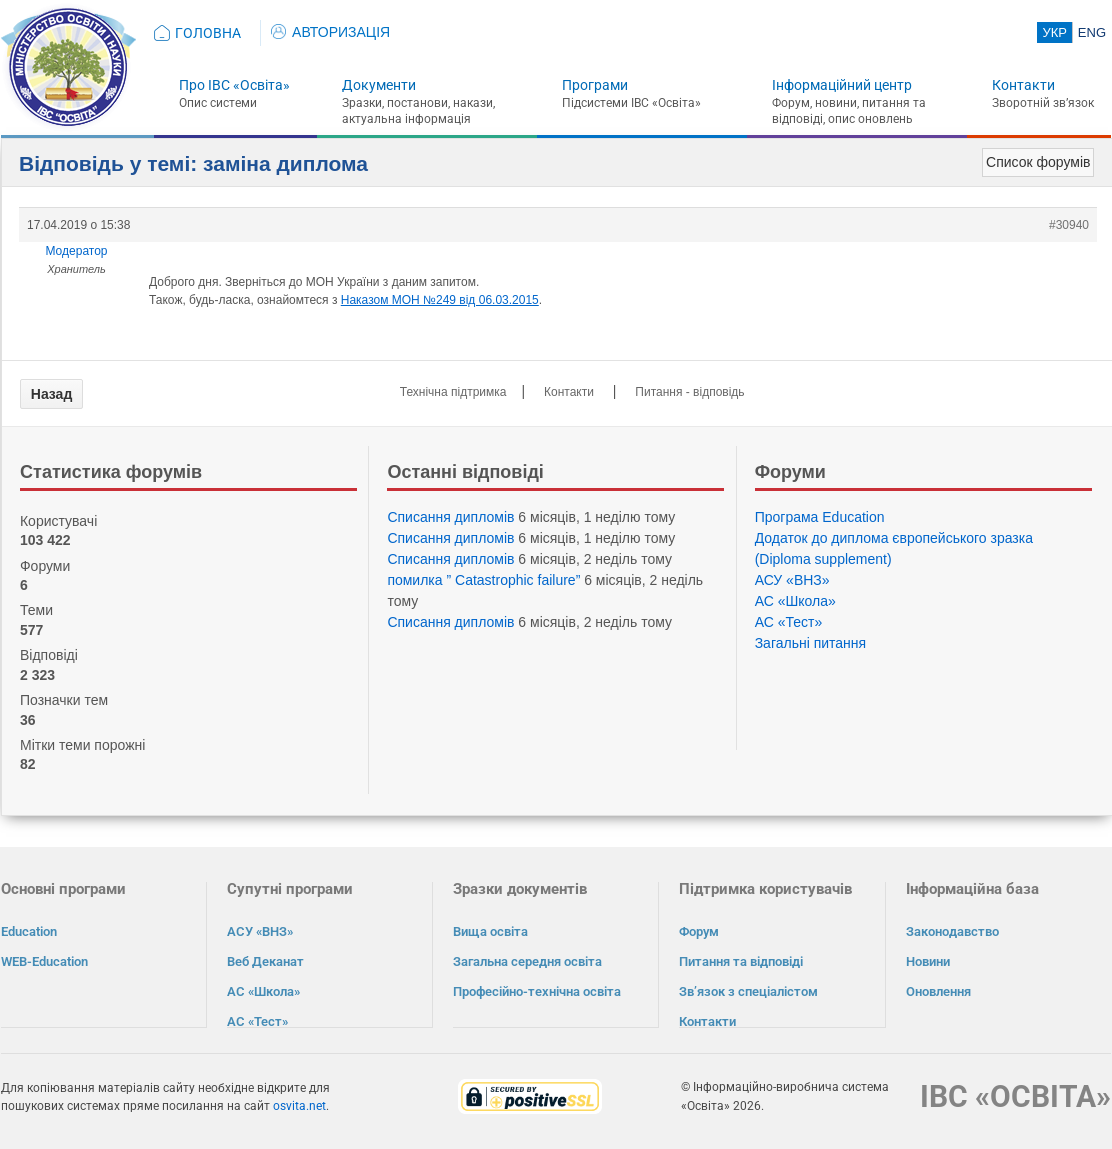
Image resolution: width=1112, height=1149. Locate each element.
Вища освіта (490, 931)
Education (29, 931)
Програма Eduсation (820, 517)
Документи (379, 85)
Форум (699, 931)
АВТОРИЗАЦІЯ (330, 32)
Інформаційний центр (842, 85)
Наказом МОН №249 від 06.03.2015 (440, 300)
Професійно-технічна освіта (537, 991)
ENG (1092, 32)
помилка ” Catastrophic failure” (483, 580)
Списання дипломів (450, 517)
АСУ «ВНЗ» (792, 580)
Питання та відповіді (741, 961)
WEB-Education (44, 961)
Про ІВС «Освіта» (234, 85)
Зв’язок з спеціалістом (748, 991)
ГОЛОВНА (208, 33)
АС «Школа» (795, 601)
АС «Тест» (789, 622)
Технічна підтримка (453, 392)
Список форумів (1038, 162)
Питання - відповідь (689, 392)
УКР (1054, 32)
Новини (928, 961)
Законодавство (952, 931)
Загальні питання (811, 643)
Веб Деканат (265, 961)
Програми (595, 85)
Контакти (1023, 85)
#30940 (1069, 225)
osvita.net (299, 1105)
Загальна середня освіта (527, 961)
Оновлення (938, 991)
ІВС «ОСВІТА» (1015, 1095)
